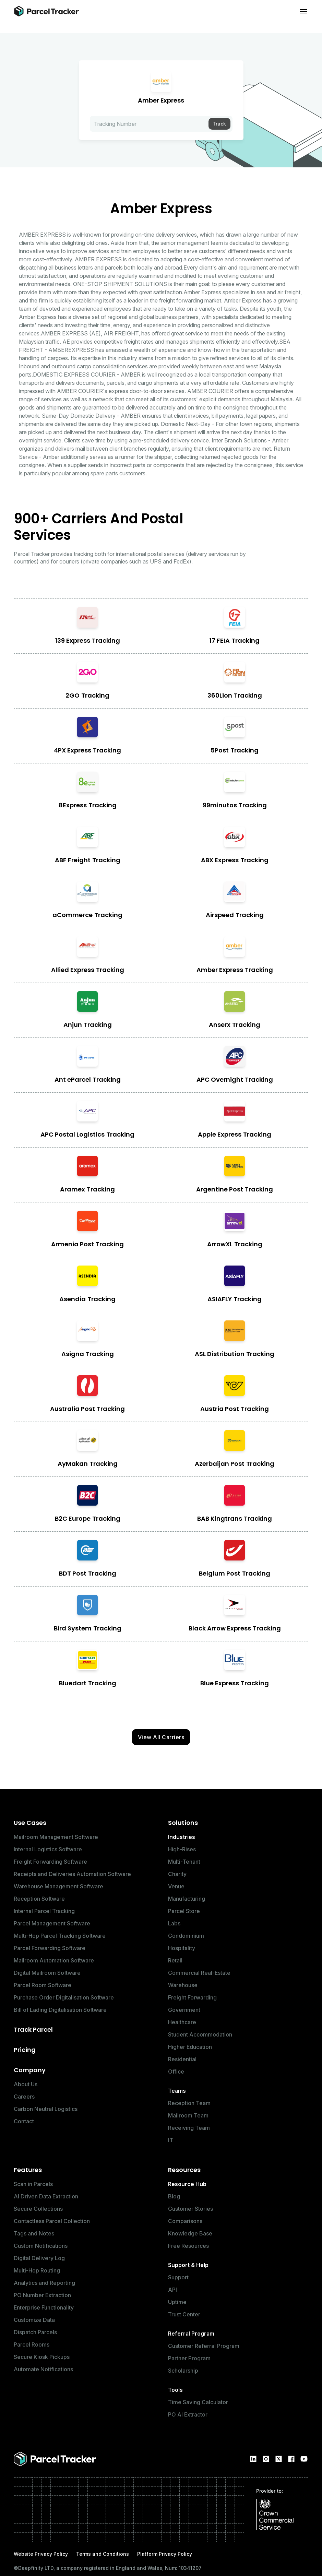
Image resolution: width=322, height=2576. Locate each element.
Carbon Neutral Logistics (45, 2108)
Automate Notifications (43, 2369)
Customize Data (34, 2319)
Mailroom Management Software (56, 1836)
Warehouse (183, 1985)
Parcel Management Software (52, 1923)
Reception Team (189, 2103)
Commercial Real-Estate (199, 1972)
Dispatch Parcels (35, 2332)
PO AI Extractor (187, 2414)
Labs (174, 1923)
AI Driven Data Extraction (46, 2196)
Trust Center (184, 2314)
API (172, 2289)
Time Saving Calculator (198, 2402)
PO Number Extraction (42, 2295)
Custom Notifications (41, 2245)
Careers (24, 2096)
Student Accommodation (200, 2034)
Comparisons (185, 2221)
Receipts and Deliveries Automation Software (72, 1874)
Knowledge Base (190, 2233)
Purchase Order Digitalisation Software (64, 1997)
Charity (177, 1874)
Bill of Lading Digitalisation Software (60, 2009)
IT (170, 2140)
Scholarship (183, 2370)
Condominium (186, 1935)
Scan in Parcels (33, 2184)
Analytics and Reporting (44, 2282)
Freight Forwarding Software (50, 1861)
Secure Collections (38, 2208)
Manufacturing (186, 1898)
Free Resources (188, 2245)
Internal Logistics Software (48, 1849)
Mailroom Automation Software (54, 1960)
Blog (174, 2196)
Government (184, 2009)
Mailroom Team (188, 2115)
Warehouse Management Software (58, 1886)
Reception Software (39, 1898)
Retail (175, 1960)
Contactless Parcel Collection (52, 2221)
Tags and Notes (34, 2233)
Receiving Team (189, 2127)
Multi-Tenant (184, 1861)
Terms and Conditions (102, 2554)
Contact (24, 2121)
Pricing (25, 2049)
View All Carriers (161, 1737)
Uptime (177, 2302)
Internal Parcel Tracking (44, 1911)
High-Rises (182, 1849)
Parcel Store (184, 1911)
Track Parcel (33, 2029)
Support (178, 2277)
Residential (182, 2059)
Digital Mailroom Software (47, 1972)
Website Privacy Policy (41, 2554)
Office (176, 2071)
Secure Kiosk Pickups (42, 2356)
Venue (176, 1886)
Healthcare (182, 2022)
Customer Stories (190, 2208)
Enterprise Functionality (44, 2307)
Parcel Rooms (31, 2344)
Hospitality (181, 1948)
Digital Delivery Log (39, 2258)
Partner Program (189, 2358)
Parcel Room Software (42, 1985)
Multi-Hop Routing (37, 2270)
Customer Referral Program (203, 2345)
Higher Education (190, 2046)
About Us (25, 2084)
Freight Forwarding (192, 1997)
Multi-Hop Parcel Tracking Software (60, 1935)
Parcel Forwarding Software (49, 1948)
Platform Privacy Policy (164, 2554)
